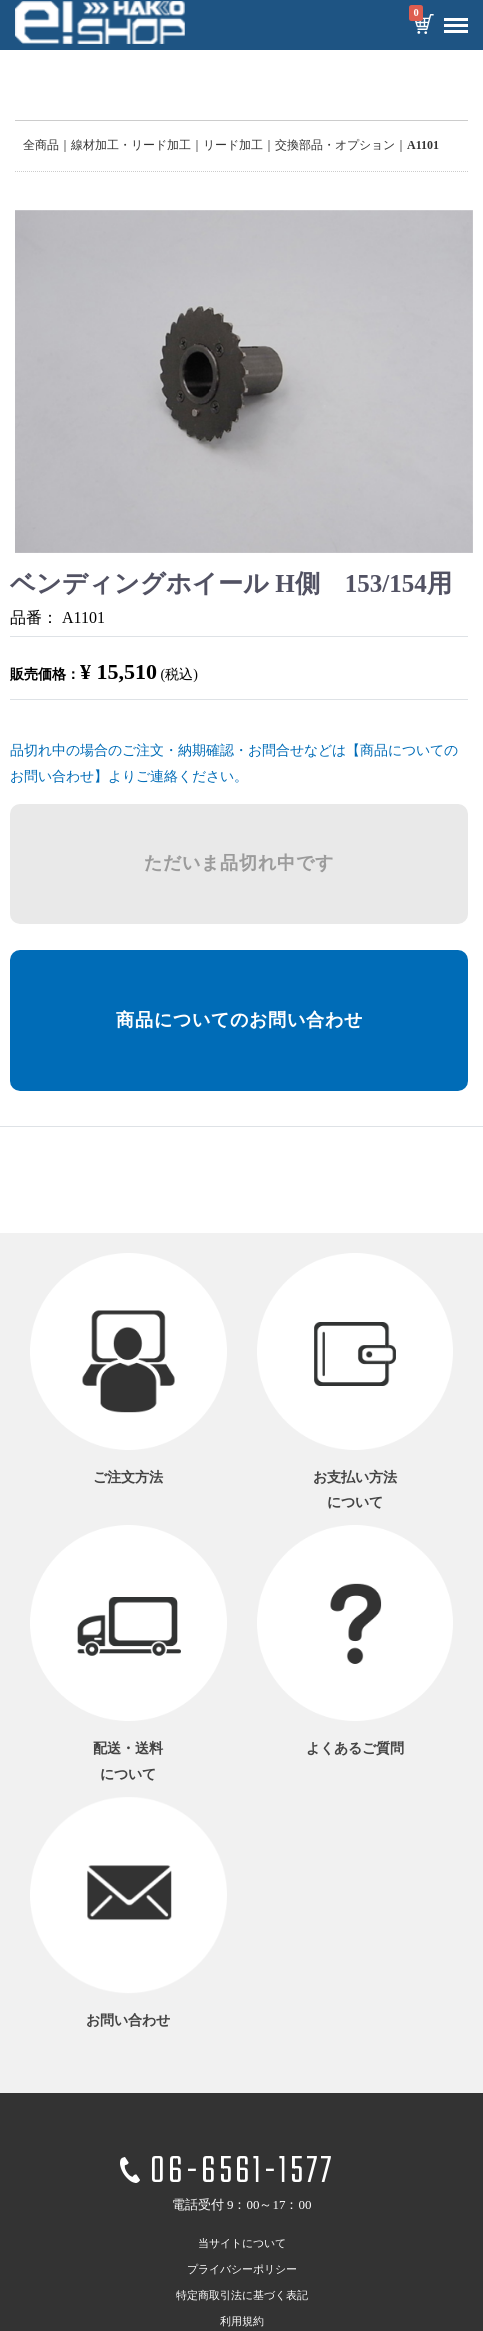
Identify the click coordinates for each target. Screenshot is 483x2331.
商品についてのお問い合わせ (239, 1020)
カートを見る (423, 26)
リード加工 (233, 145)
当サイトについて (242, 2242)
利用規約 (242, 2320)
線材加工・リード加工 (131, 145)
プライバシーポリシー (242, 2268)
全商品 (41, 145)
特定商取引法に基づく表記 (242, 2294)
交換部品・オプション (335, 145)
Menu (451, 18)
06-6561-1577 (242, 2172)
